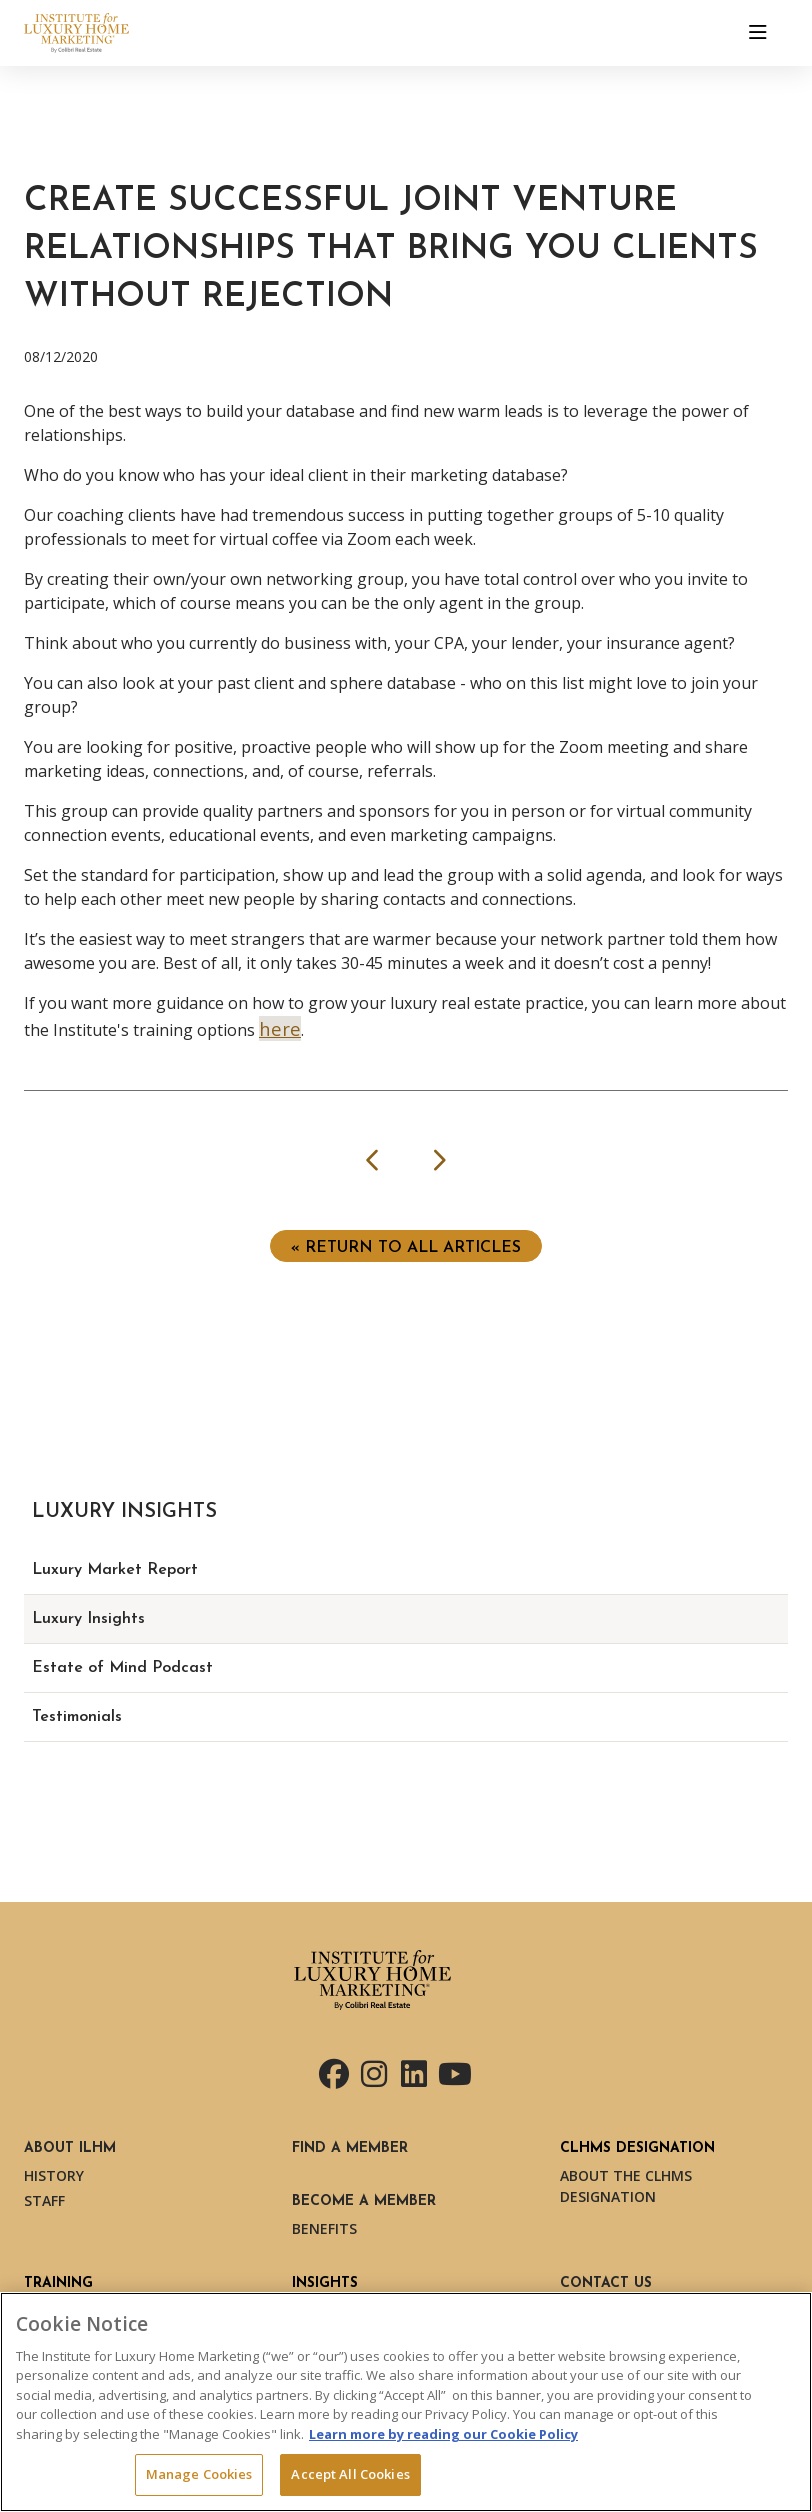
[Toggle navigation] (758, 33)
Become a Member (364, 2201)
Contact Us (606, 2283)
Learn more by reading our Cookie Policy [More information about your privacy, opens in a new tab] (443, 2434)
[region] (406, 2402)
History (54, 2175)
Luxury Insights (88, 1619)
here (280, 1028)
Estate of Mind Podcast (122, 1668)
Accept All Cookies (350, 2474)
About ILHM (70, 2148)
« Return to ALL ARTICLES (406, 1248)
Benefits (324, 2228)
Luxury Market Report (115, 1570)
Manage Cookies (199, 2474)
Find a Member (350, 2148)
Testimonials (77, 1717)
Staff (44, 2200)
